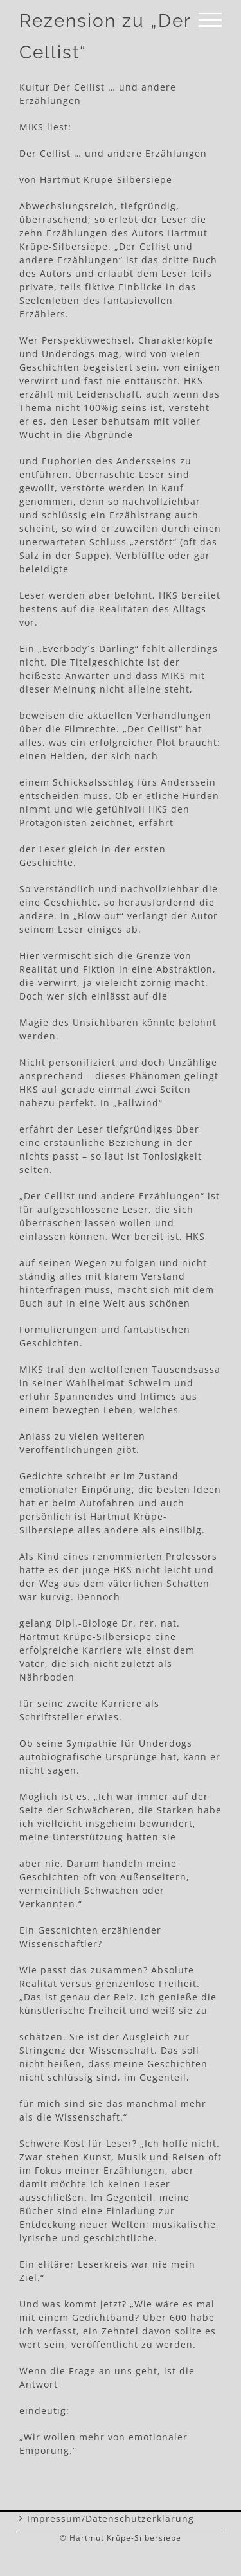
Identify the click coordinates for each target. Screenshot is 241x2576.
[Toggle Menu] (210, 20)
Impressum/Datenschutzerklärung (110, 2518)
